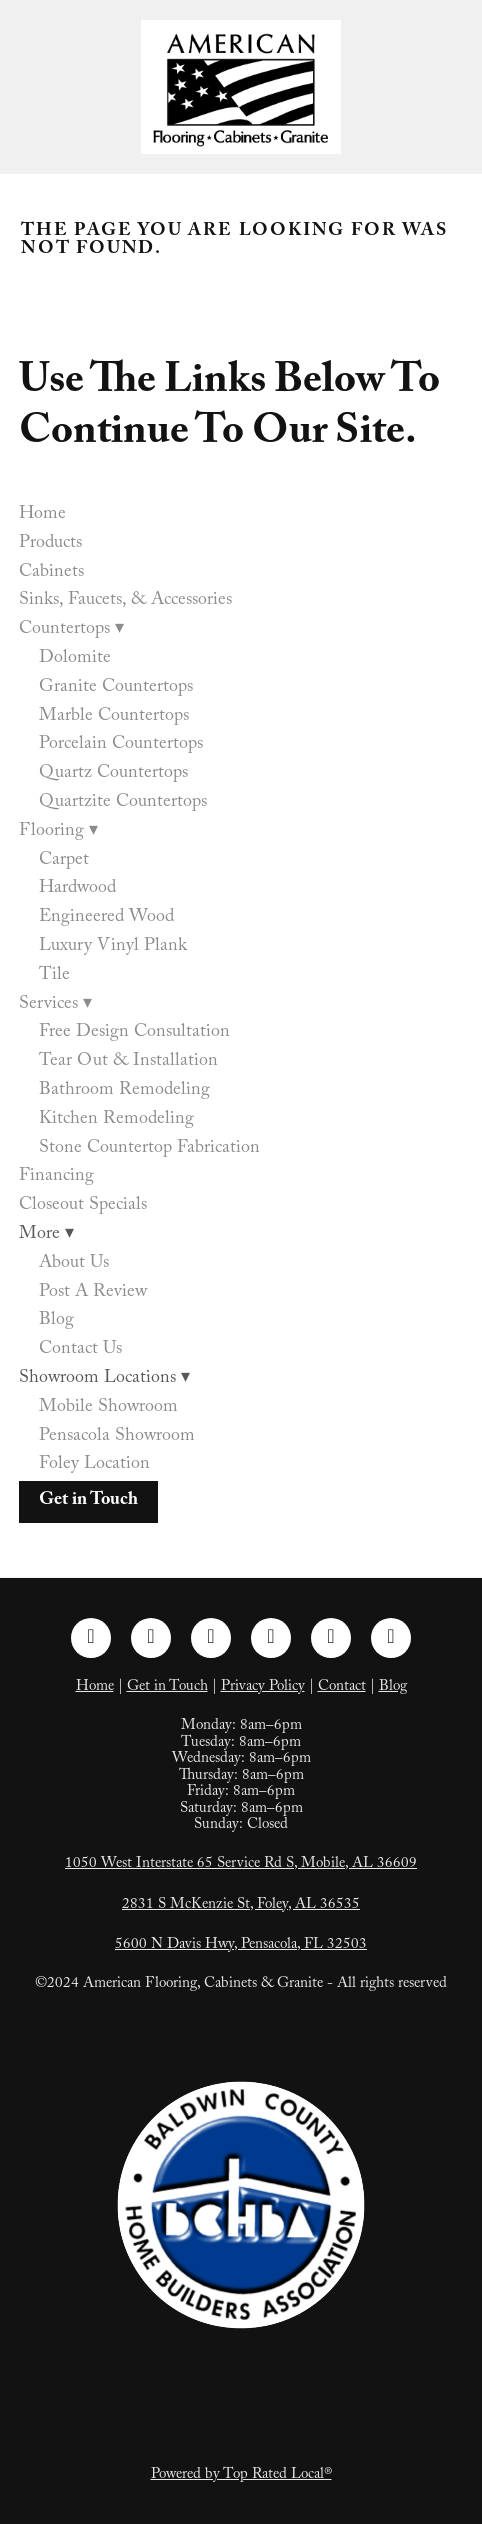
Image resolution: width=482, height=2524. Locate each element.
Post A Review (93, 1293)
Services (55, 1005)
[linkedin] (211, 1638)
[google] (391, 1638)
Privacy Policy (263, 1688)
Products (50, 544)
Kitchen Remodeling (116, 1120)
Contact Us (80, 1350)
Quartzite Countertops (123, 803)
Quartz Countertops (113, 774)
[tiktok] (331, 1638)
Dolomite (75, 659)
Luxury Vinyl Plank (113, 947)
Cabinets (51, 573)
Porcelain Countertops (121, 745)
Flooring (58, 832)
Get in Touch (88, 1501)
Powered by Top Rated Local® (241, 2476)
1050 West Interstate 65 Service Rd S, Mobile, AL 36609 (241, 1865)
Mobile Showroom (108, 1408)
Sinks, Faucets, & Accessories (125, 601)
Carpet (64, 861)
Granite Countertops (116, 688)
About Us (74, 1264)
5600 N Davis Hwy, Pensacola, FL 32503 (241, 1946)
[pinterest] (271, 1638)
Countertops (71, 630)
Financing (56, 1177)
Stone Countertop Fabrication (149, 1149)
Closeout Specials (83, 1206)
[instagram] (151, 1638)
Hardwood (77, 889)
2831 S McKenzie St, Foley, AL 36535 (241, 1906)
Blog (56, 1321)
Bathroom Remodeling (124, 1091)
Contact (342, 1688)
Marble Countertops (114, 717)
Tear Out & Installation (128, 1062)
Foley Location (94, 1465)
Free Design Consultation (134, 1033)
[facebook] (91, 1638)
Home (42, 515)
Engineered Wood (106, 918)
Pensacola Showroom (117, 1437)
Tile (54, 976)
